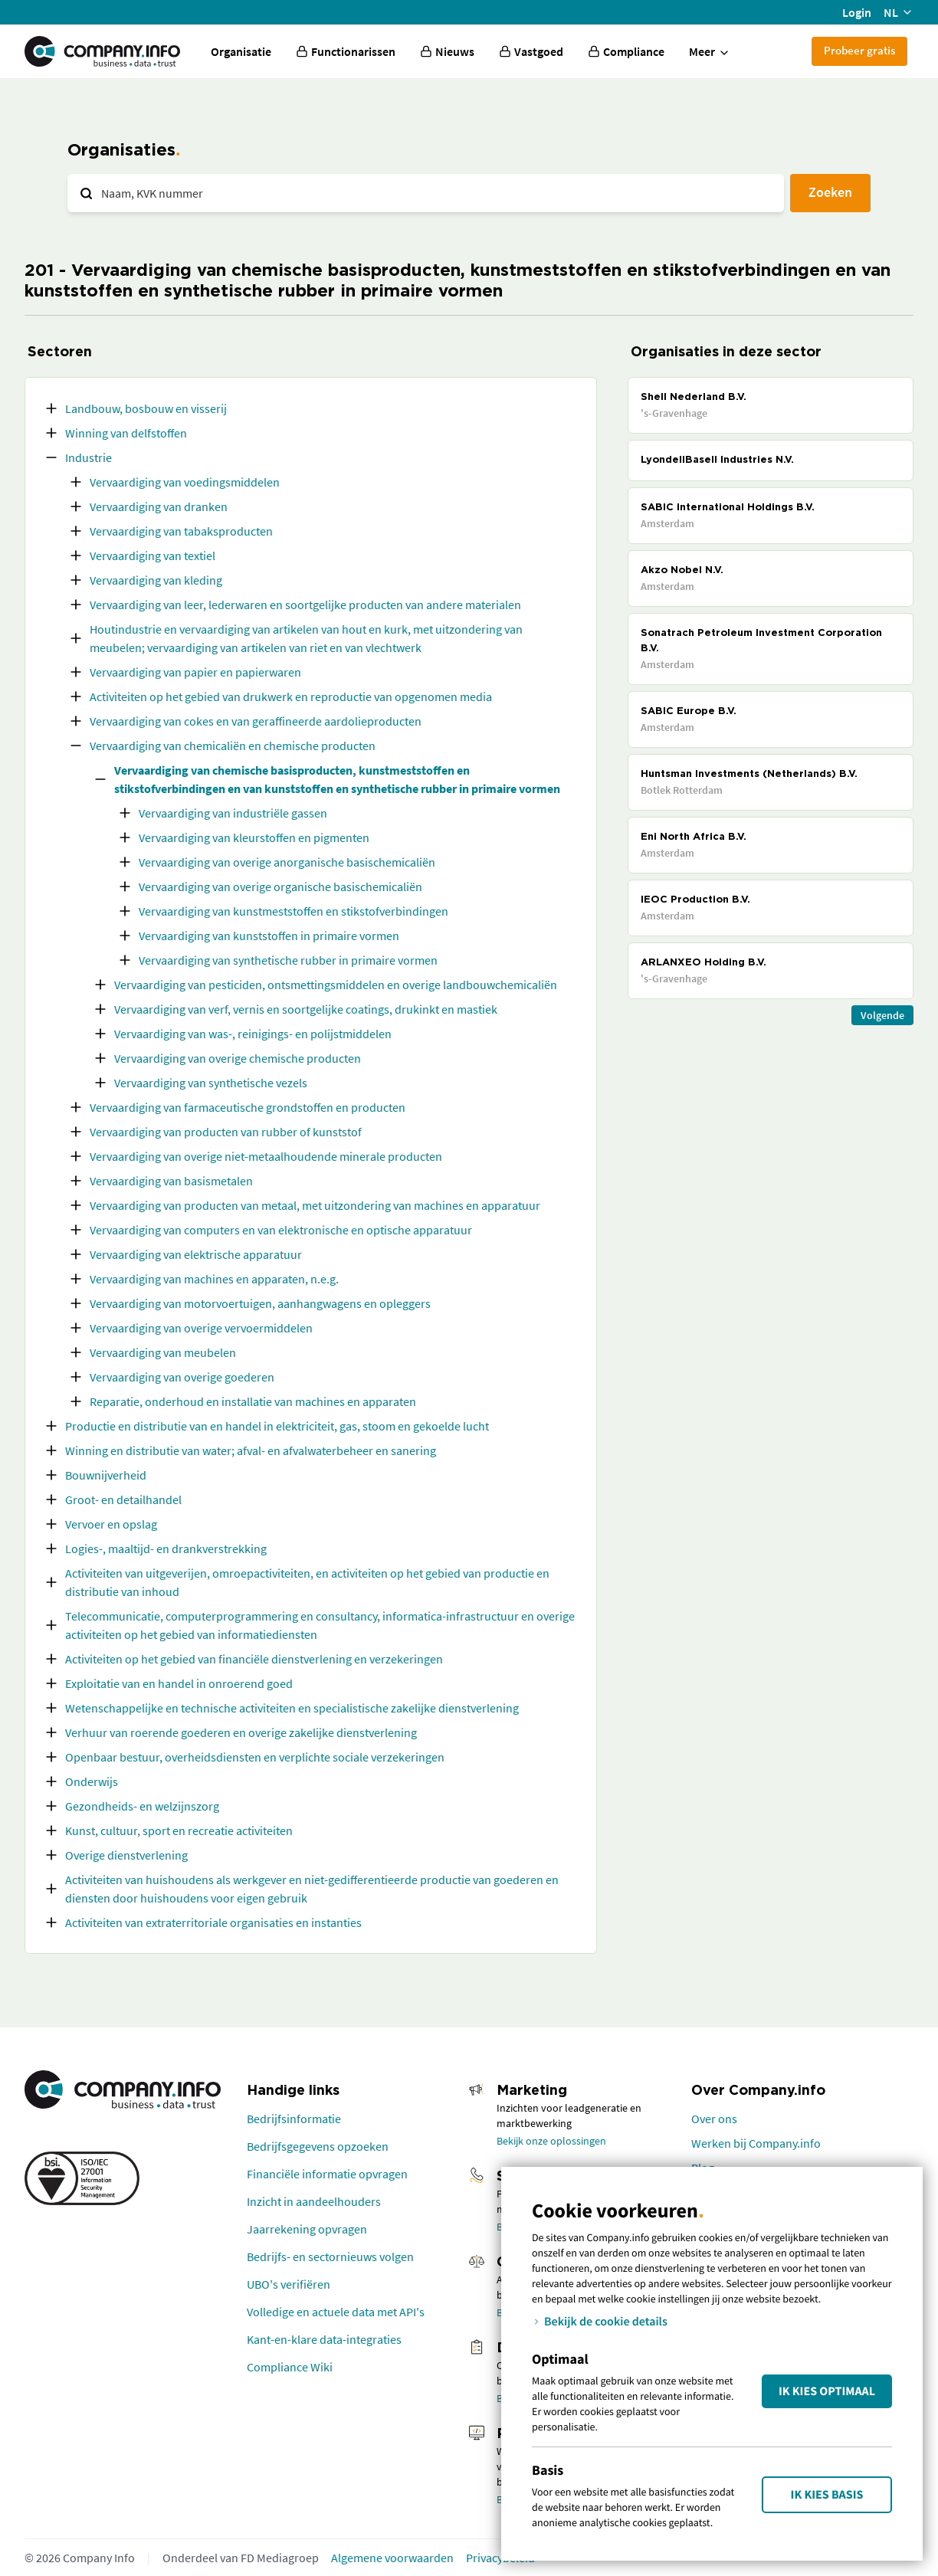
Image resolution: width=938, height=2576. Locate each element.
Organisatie (241, 51)
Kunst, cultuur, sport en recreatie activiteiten (179, 1830)
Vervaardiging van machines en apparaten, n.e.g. (214, 1278)
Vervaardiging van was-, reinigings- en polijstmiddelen (253, 1033)
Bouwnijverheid (105, 1475)
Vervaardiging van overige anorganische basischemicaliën (287, 862)
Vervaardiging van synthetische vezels (210, 1082)
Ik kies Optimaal (827, 2391)
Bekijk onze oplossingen (551, 2141)
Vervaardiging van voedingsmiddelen (185, 482)
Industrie (88, 457)
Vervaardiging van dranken (159, 506)
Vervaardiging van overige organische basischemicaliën (280, 886)
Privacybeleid (500, 2557)
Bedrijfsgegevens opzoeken (318, 2146)
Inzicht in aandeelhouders (314, 2201)
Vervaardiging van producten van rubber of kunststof (226, 1131)
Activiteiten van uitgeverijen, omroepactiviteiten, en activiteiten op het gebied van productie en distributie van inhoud (307, 1582)
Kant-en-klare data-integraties (324, 2339)
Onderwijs (91, 1781)
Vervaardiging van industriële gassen (233, 813)
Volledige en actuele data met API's (336, 2311)
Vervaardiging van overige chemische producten (237, 1058)
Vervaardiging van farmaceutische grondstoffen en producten (247, 1107)
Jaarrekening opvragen (307, 2229)
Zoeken (830, 192)
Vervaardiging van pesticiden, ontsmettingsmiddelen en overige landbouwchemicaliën (335, 984)
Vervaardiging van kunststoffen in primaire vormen (269, 935)
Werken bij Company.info (756, 2143)
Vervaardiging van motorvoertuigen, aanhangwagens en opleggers (260, 1303)
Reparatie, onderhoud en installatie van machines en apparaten (253, 1401)
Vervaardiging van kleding (156, 580)
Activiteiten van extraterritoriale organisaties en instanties (213, 1922)
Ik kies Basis (827, 2494)
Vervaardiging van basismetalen (171, 1180)
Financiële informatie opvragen (327, 2173)
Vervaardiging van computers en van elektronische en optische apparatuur (281, 1229)
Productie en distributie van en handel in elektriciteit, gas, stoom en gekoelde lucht (277, 1426)
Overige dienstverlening (126, 1855)
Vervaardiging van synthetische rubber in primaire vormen (288, 960)
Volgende (882, 1015)
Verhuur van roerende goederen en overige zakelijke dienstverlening (241, 1732)
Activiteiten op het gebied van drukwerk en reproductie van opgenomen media (291, 696)
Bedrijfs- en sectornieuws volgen (330, 2256)
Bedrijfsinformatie (294, 2118)
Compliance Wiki (290, 2366)
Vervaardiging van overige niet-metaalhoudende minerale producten (266, 1156)
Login (856, 12)
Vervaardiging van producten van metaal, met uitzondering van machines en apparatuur (315, 1205)
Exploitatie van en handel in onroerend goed (179, 1683)
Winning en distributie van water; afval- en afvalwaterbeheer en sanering (250, 1450)
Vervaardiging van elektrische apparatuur (196, 1254)
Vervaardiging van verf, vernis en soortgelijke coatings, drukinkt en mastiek (305, 1009)
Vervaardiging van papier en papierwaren (195, 672)
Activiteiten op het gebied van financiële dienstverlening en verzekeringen (254, 1659)
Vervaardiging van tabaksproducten (181, 531)
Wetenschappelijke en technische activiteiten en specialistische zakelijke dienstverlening (292, 1708)
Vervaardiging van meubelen (163, 1352)
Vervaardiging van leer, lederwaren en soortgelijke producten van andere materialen (305, 604)
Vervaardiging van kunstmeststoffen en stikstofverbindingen (293, 911)
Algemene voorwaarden (392, 2557)
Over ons (714, 2118)
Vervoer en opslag (111, 1524)
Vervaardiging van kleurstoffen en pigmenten (254, 837)
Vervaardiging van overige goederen (182, 1377)
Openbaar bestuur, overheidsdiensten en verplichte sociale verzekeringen (254, 1757)
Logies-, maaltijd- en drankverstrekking (166, 1548)
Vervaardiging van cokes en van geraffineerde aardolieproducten (255, 721)
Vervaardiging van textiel (152, 555)
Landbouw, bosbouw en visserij (146, 408)
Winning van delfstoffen (126, 433)
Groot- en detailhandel (123, 1499)
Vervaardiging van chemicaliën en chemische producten (233, 745)
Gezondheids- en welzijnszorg (142, 1806)
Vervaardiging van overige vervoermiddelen (201, 1328)
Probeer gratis (859, 50)
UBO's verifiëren (288, 2284)
